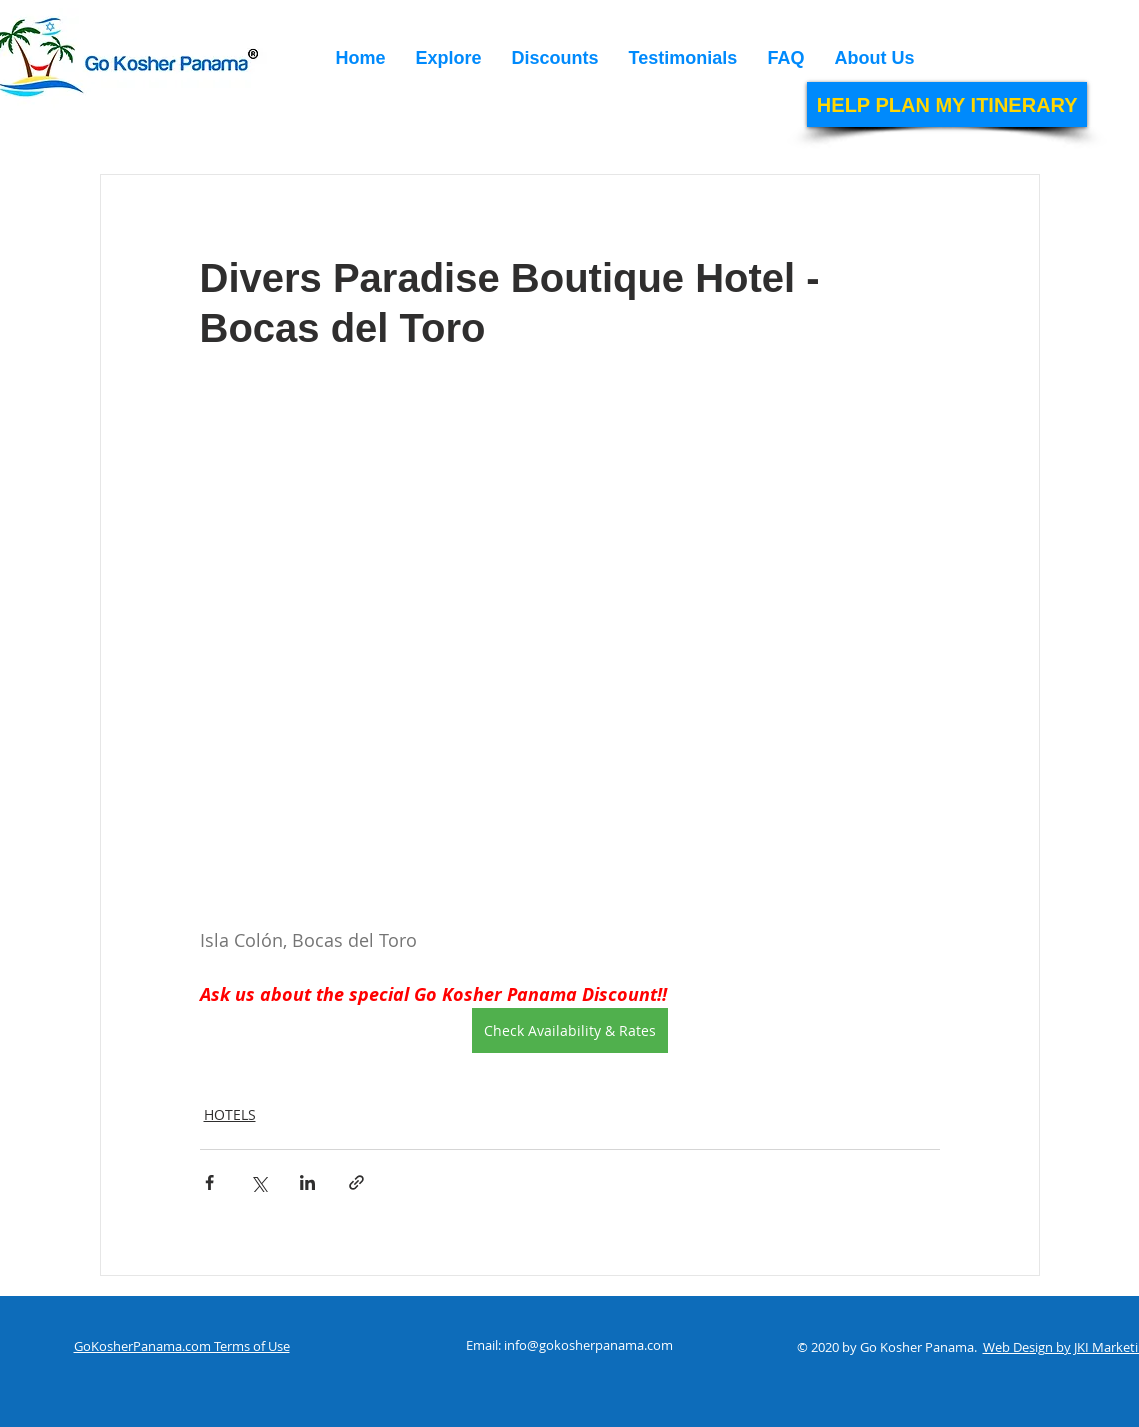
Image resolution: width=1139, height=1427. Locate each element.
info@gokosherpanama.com (588, 1345)
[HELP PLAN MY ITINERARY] (947, 104)
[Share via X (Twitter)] (258, 1182)
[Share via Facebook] (209, 1182)
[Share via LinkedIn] (307, 1182)
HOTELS (230, 1114)
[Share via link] (356, 1182)
